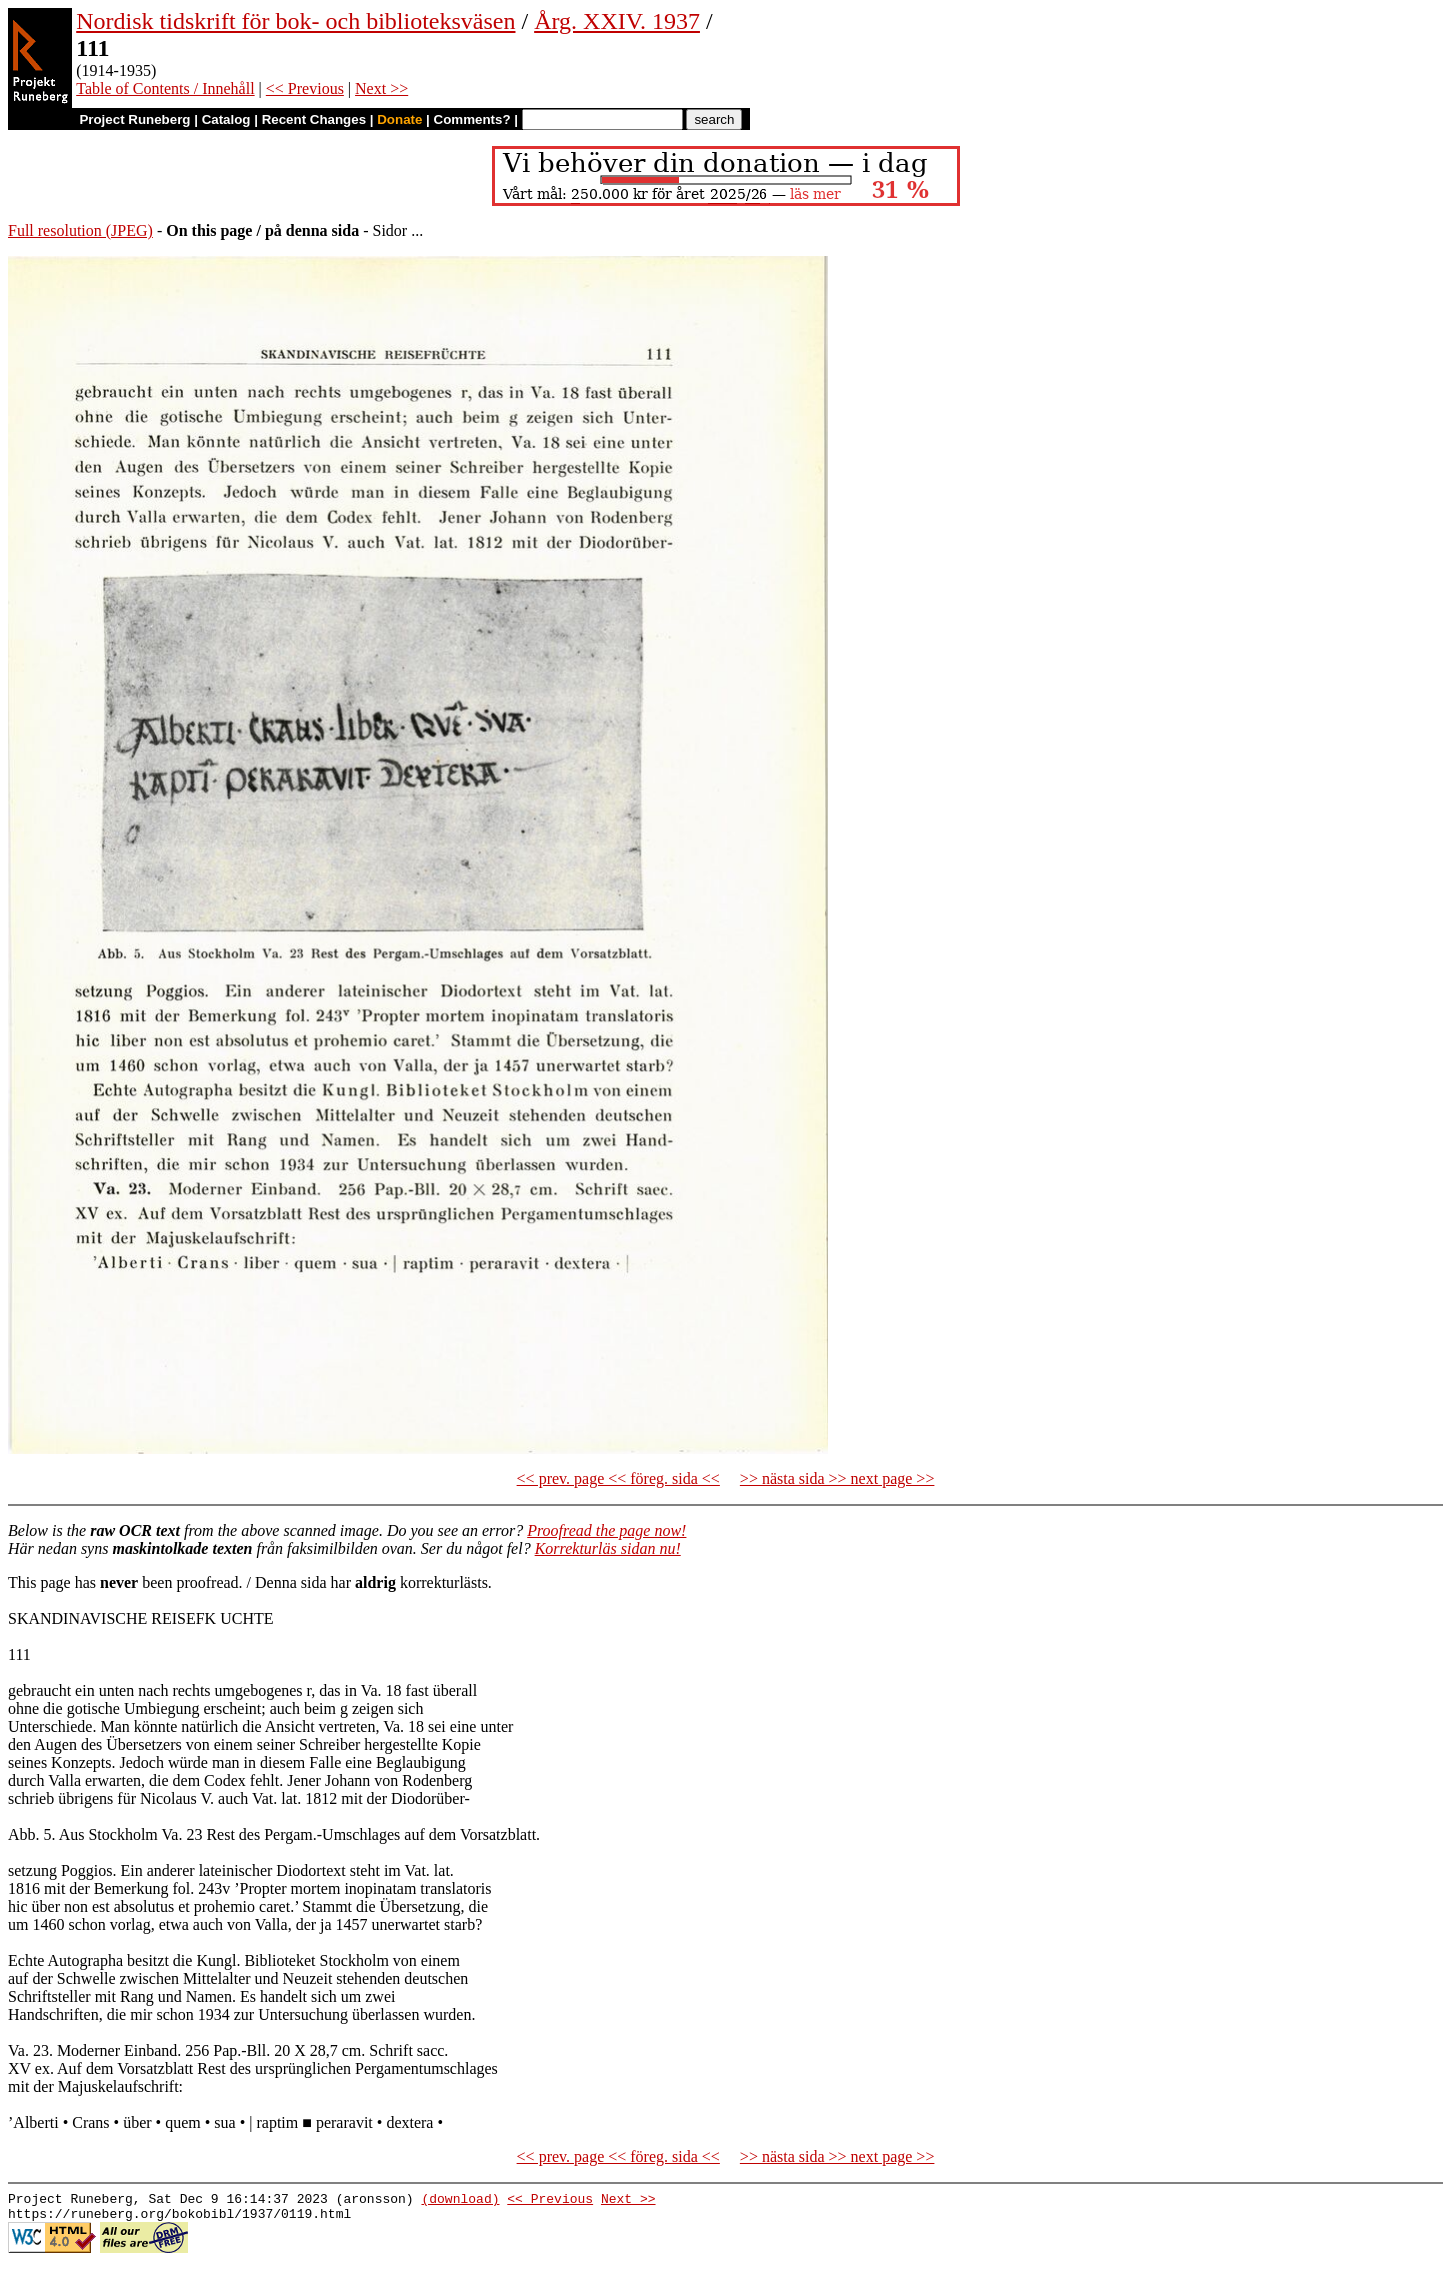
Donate (399, 119)
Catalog (226, 119)
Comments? (472, 119)
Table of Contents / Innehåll (165, 88)
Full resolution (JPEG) (80, 230)
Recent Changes (314, 119)
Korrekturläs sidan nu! (608, 1548)
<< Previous (305, 88)
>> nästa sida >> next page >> (837, 1478)
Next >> (381, 88)
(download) (460, 2201)
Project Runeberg (134, 119)
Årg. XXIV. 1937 (617, 21)
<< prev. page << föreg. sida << (618, 1478)
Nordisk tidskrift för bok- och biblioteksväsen (295, 21)
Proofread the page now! (606, 1530)
